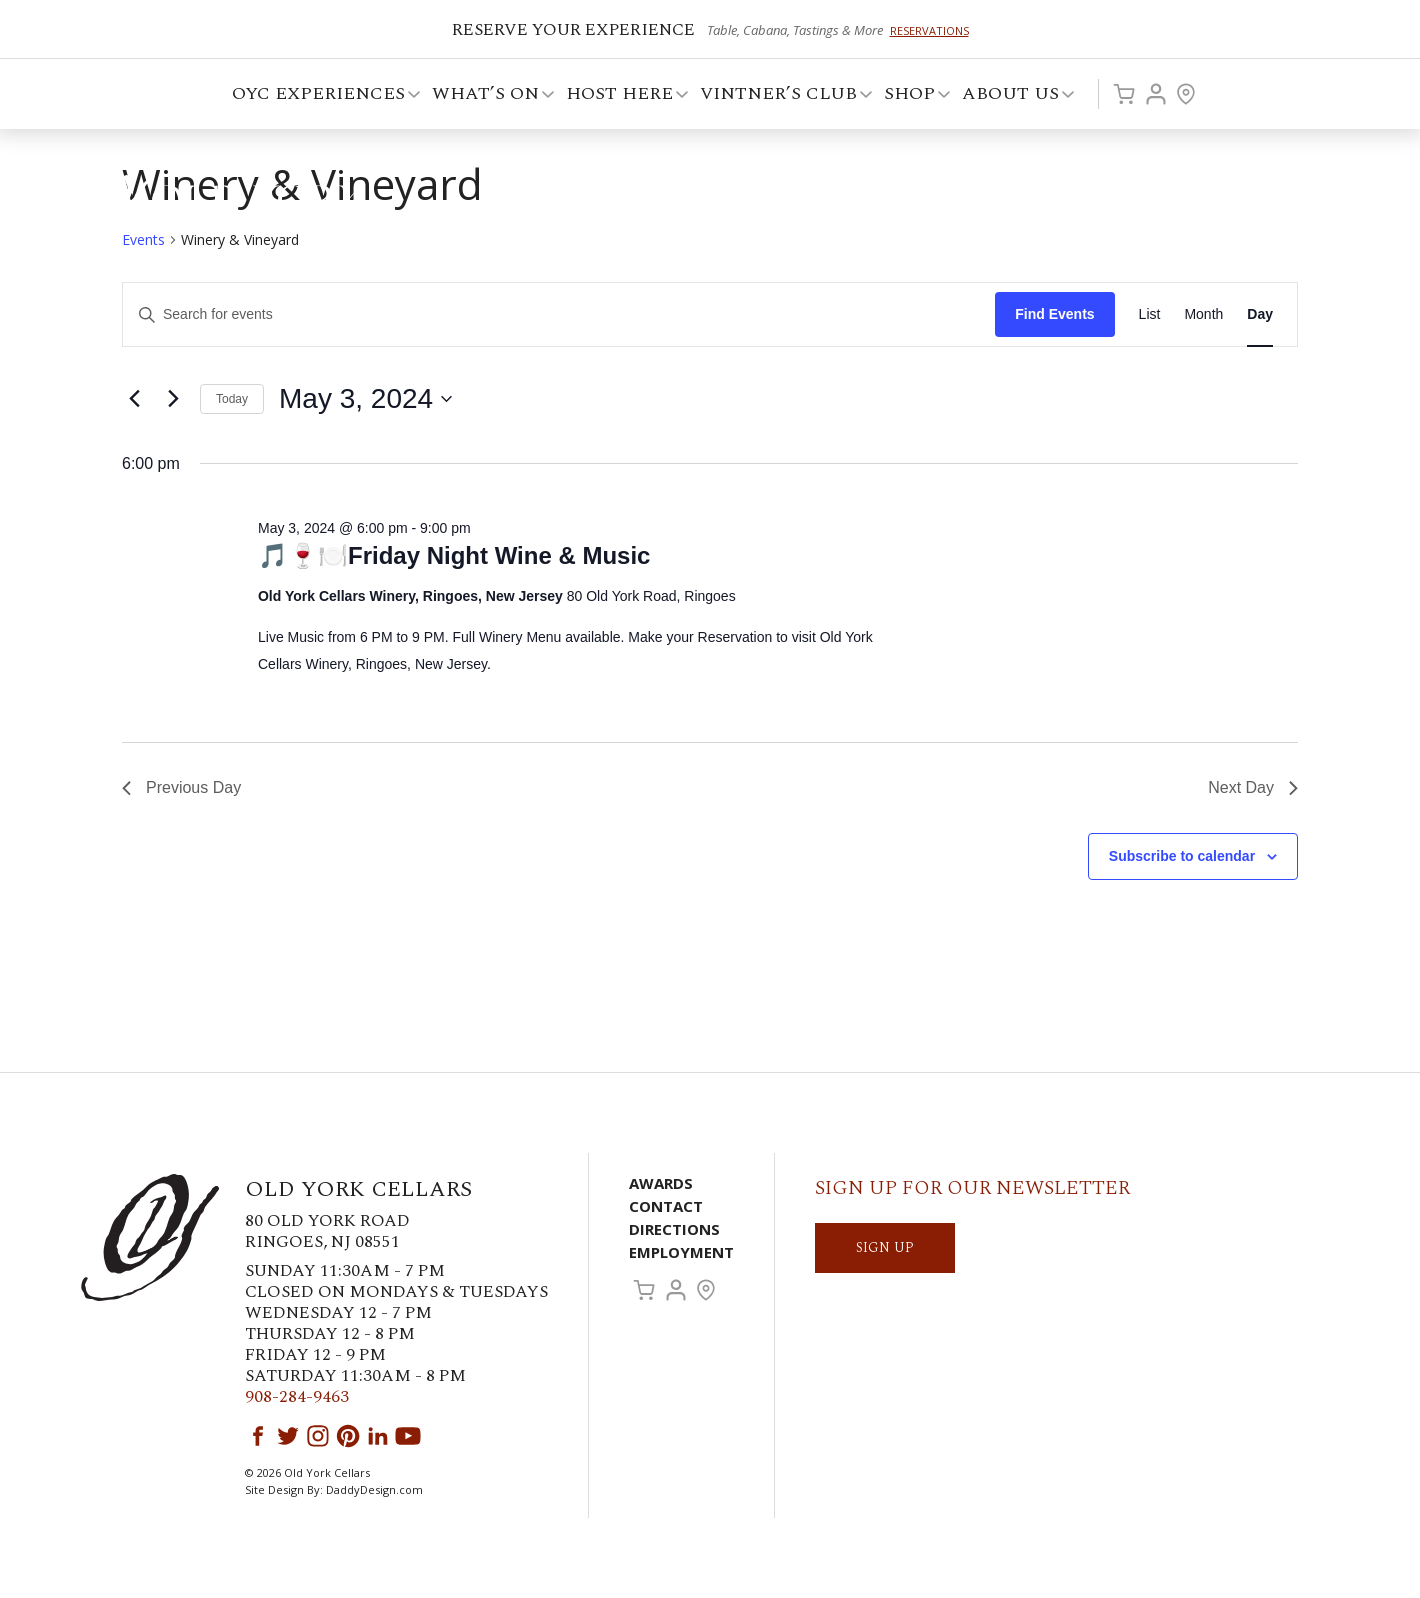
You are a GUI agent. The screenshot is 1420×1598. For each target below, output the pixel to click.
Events (143, 239)
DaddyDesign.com (374, 1489)
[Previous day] (134, 399)
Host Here (621, 96)
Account (1156, 94)
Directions (674, 1229)
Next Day (1253, 787)
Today (232, 399)
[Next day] (173, 399)
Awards (661, 1183)
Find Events (1054, 314)
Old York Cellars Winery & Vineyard (225, 205)
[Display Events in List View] (1150, 314)
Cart (1124, 94)
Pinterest (348, 1436)
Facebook (258, 1436)
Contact (666, 1206)
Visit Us (1186, 94)
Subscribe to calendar (1182, 856)
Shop (911, 96)
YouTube (408, 1436)
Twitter (288, 1436)
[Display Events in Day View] (1260, 314)
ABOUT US (1012, 96)
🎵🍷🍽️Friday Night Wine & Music (454, 555)
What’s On (487, 96)
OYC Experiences (320, 96)
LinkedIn (378, 1436)
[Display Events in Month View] (1203, 314)
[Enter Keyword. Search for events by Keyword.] (559, 314)
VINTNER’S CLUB (780, 96)
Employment (681, 1252)
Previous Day (181, 787)
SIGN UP (885, 1247)
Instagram (318, 1436)
